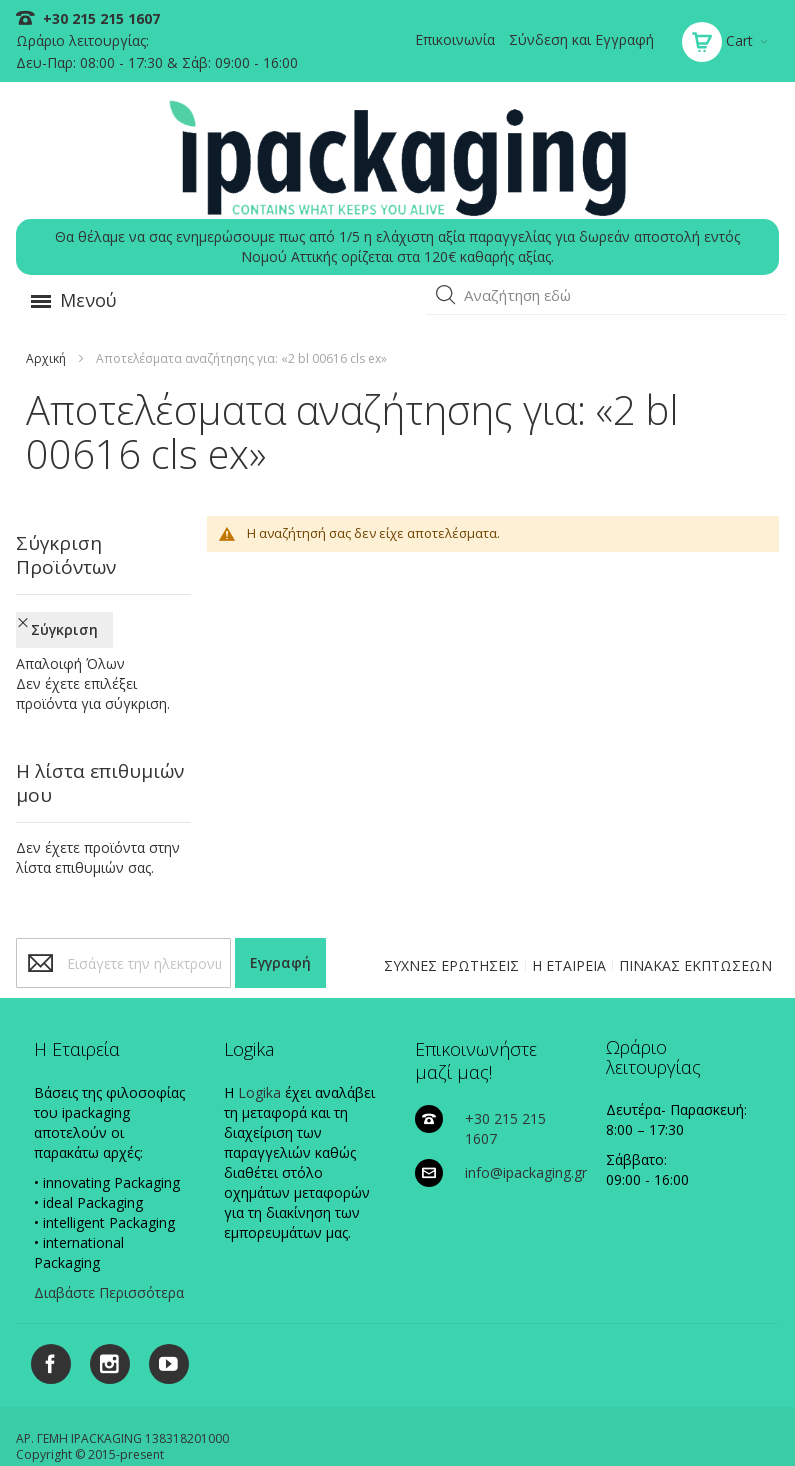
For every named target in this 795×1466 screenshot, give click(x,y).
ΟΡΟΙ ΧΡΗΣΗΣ (732, 1420)
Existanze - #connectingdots (701, 1456)
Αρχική (46, 358)
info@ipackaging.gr (526, 1108)
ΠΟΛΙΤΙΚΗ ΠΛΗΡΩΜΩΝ (468, 1420)
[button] (446, 295)
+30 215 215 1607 (99, 18)
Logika (259, 1028)
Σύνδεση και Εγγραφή (581, 39)
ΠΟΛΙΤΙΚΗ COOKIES (193, 1420)
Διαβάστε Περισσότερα (109, 1228)
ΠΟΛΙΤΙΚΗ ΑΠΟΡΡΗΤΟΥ (326, 1420)
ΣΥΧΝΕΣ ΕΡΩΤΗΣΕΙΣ (451, 901)
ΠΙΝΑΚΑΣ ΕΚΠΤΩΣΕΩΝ (695, 901)
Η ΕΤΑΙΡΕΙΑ (569, 901)
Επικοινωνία (455, 39)
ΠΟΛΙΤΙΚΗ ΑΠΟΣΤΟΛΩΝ (612, 1420)
